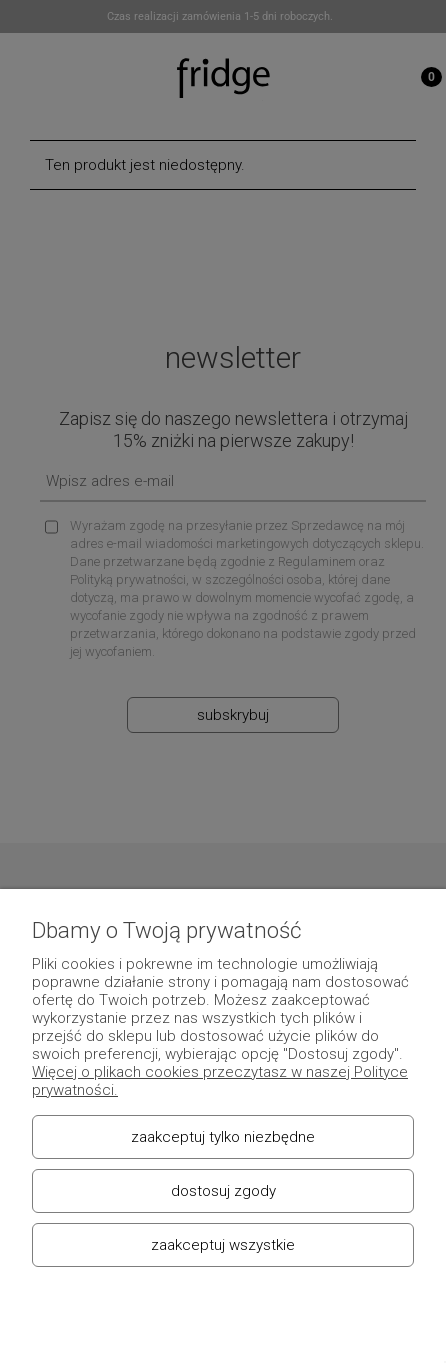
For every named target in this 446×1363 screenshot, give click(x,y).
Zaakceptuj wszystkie (223, 1245)
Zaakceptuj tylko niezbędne (223, 1137)
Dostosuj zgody (223, 1191)
